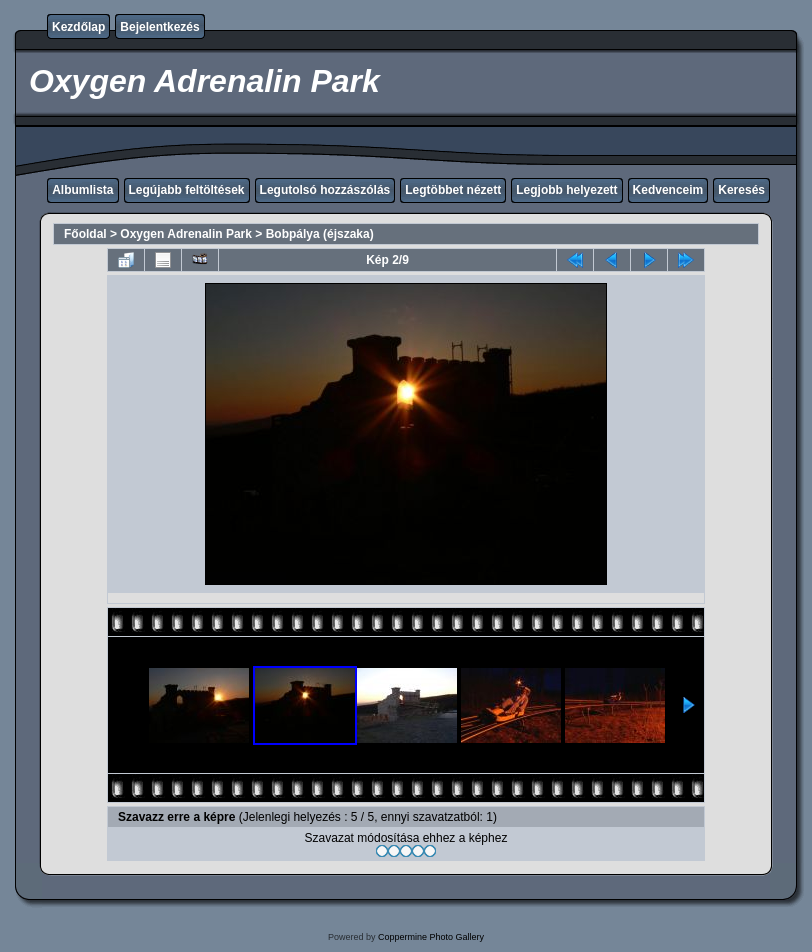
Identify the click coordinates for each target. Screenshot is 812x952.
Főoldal (85, 234)
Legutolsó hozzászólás (325, 190)
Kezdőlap (78, 27)
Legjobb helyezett (566, 190)
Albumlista (82, 190)
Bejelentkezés (159, 27)
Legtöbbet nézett (453, 190)
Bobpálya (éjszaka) (320, 234)
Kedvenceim (668, 190)
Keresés (741, 190)
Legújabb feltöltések (187, 190)
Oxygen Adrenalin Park (186, 234)
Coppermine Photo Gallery (431, 937)
